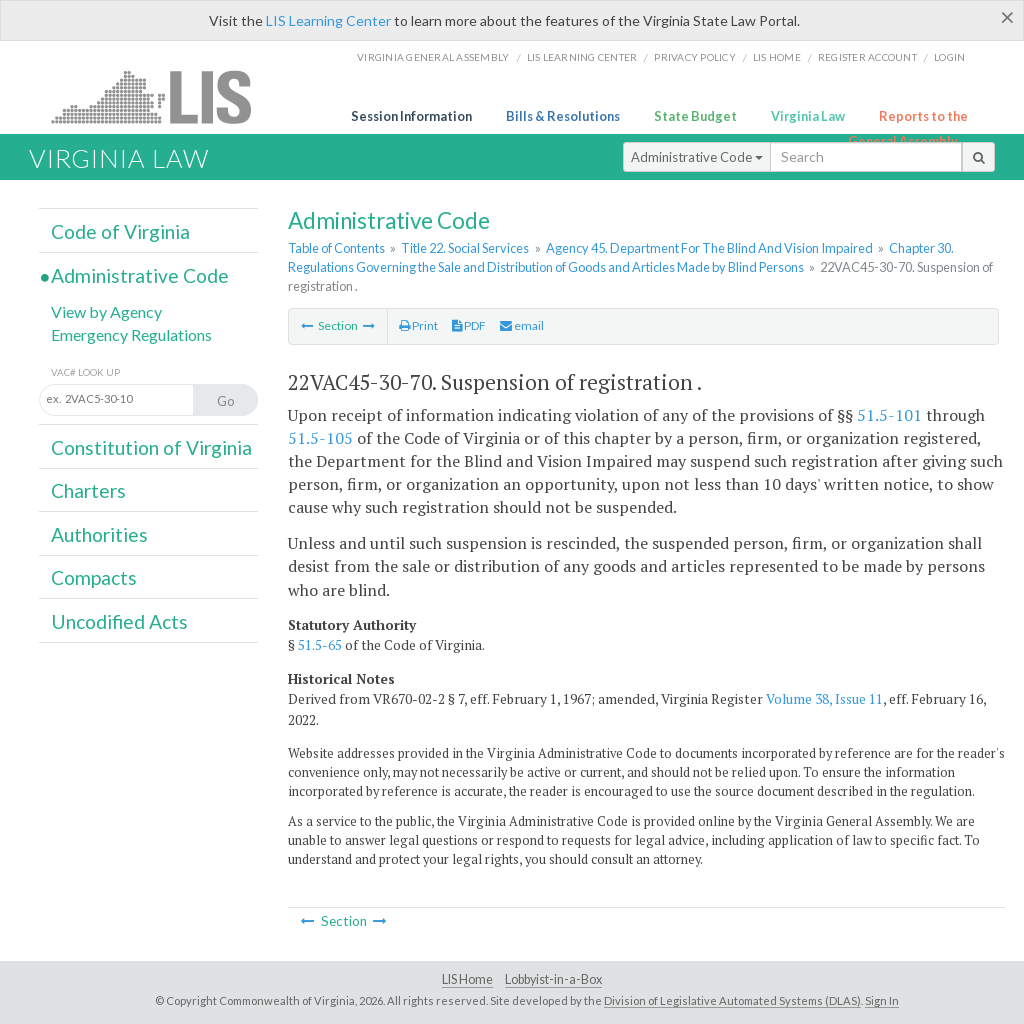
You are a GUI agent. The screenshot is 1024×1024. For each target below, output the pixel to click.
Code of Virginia (120, 231)
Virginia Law (808, 116)
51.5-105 (320, 438)
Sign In (882, 1000)
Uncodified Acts (119, 621)
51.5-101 (889, 415)
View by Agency (106, 311)
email (522, 325)
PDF (469, 325)
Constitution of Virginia (151, 447)
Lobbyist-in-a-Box (553, 979)
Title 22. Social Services (465, 248)
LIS (162, 96)
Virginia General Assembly (433, 57)
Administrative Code (697, 157)
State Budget (695, 116)
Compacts (94, 577)
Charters (88, 490)
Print (418, 325)
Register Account (867, 57)
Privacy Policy (695, 57)
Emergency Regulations (131, 334)
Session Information (411, 116)
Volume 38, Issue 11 (824, 699)
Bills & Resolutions (563, 116)
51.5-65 (320, 645)
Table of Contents (336, 248)
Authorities (99, 534)
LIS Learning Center (328, 20)
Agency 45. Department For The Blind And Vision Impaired (709, 248)
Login (949, 57)
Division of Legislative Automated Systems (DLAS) (732, 1000)
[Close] (1007, 17)
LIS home (777, 57)
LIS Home (467, 979)
